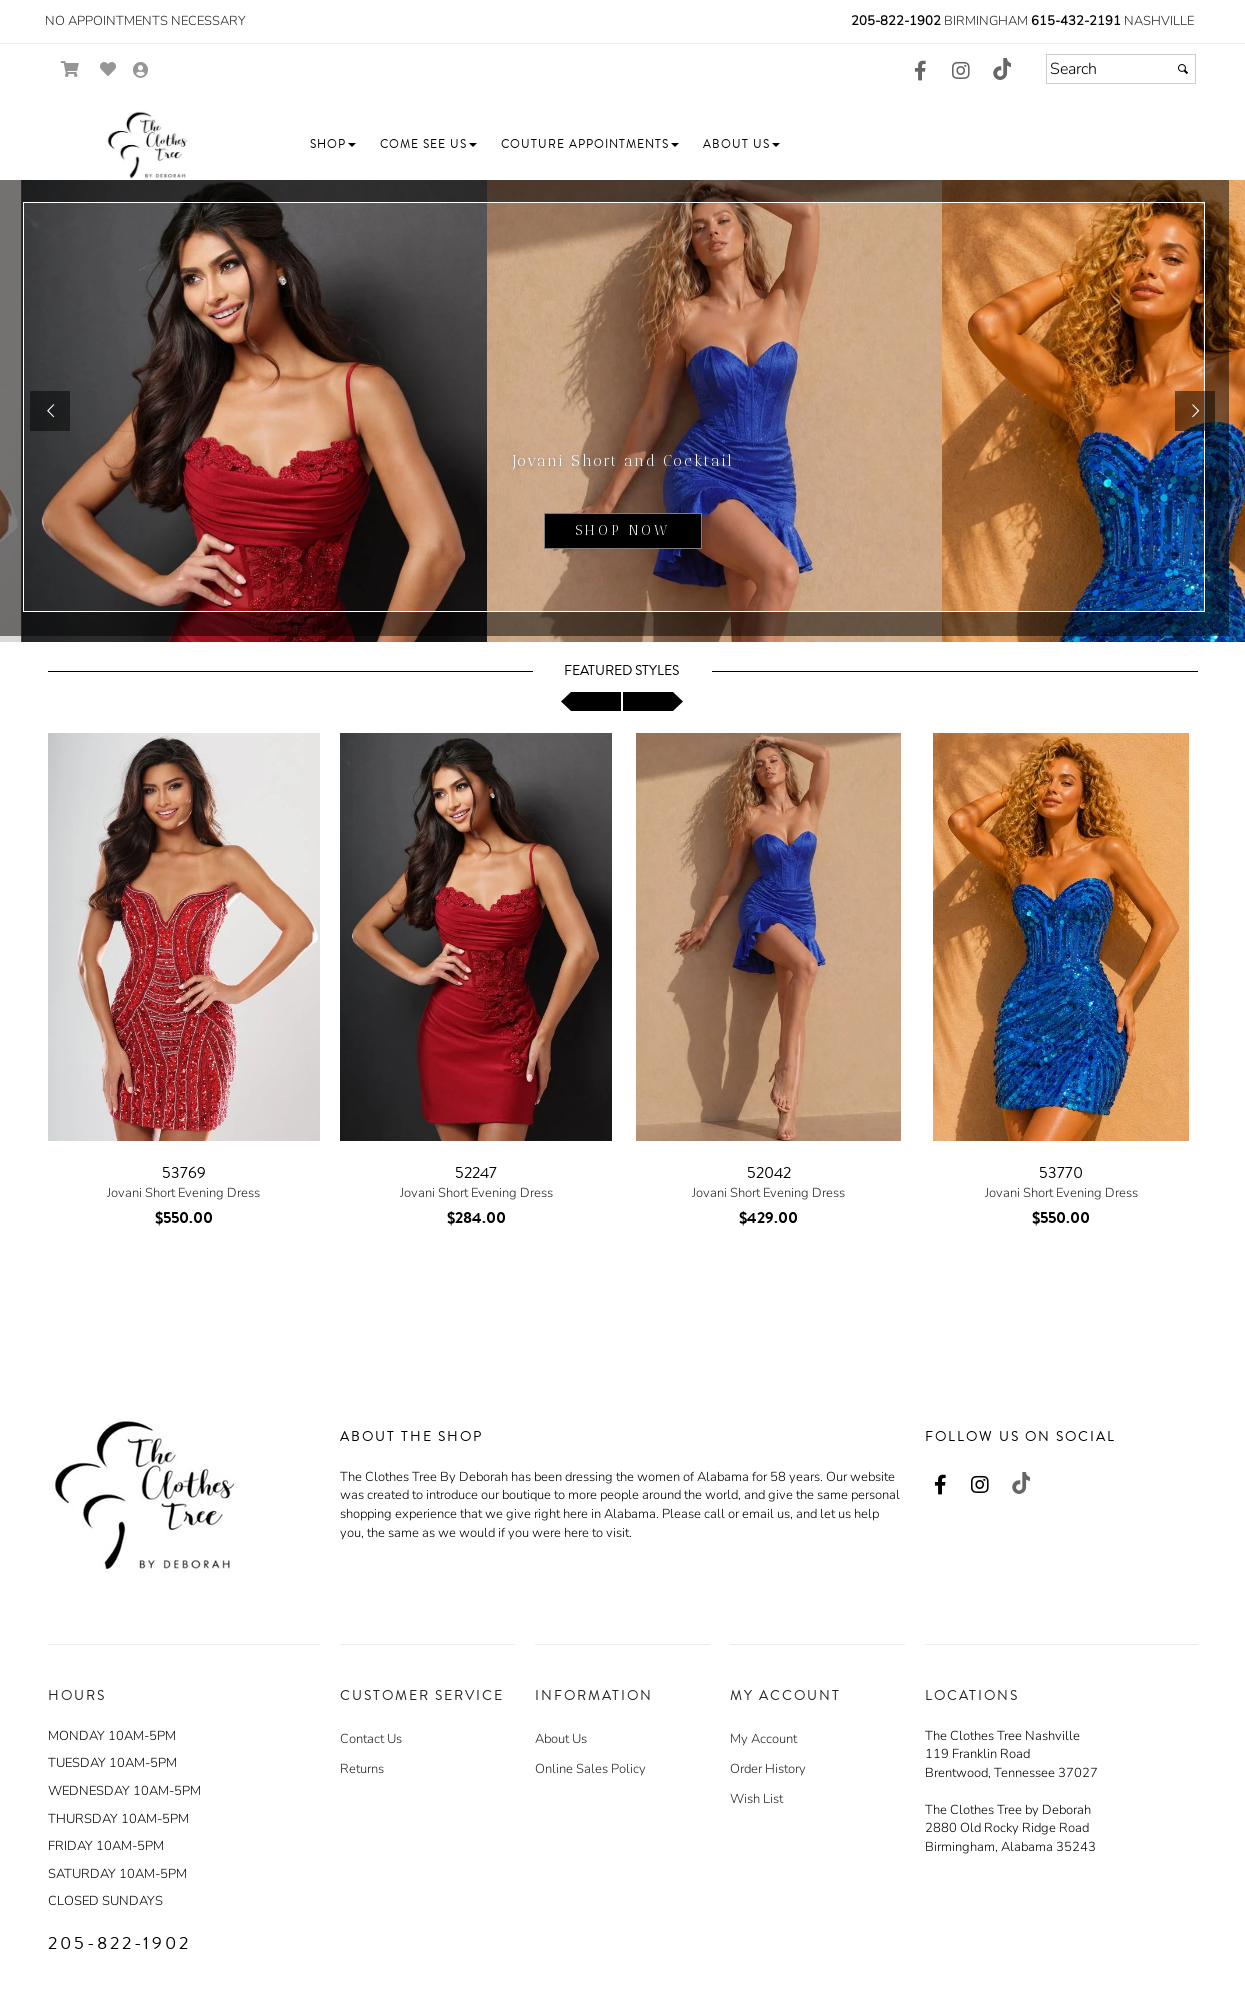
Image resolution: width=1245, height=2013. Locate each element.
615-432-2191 (1076, 21)
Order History (768, 1769)
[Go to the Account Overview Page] (141, 71)
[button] (333, 144)
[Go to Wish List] (108, 69)
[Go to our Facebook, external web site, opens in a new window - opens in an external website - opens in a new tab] (921, 72)
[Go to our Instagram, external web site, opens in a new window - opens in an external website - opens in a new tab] (961, 72)
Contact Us (371, 1739)
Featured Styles (621, 671)
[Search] (1121, 69)
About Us (561, 1739)
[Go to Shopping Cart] (70, 69)
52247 (476, 1173)
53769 (184, 1173)
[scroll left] (591, 701)
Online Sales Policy (590, 1769)
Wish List (756, 1799)
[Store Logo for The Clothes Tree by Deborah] (148, 145)
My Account (763, 1739)
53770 (1061, 1173)
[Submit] (1183, 69)
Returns (362, 1769)
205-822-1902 (896, 21)
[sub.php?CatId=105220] (622, 411)
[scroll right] (653, 701)
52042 (769, 1173)
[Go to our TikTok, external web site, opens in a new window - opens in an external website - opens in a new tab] (1001, 69)
